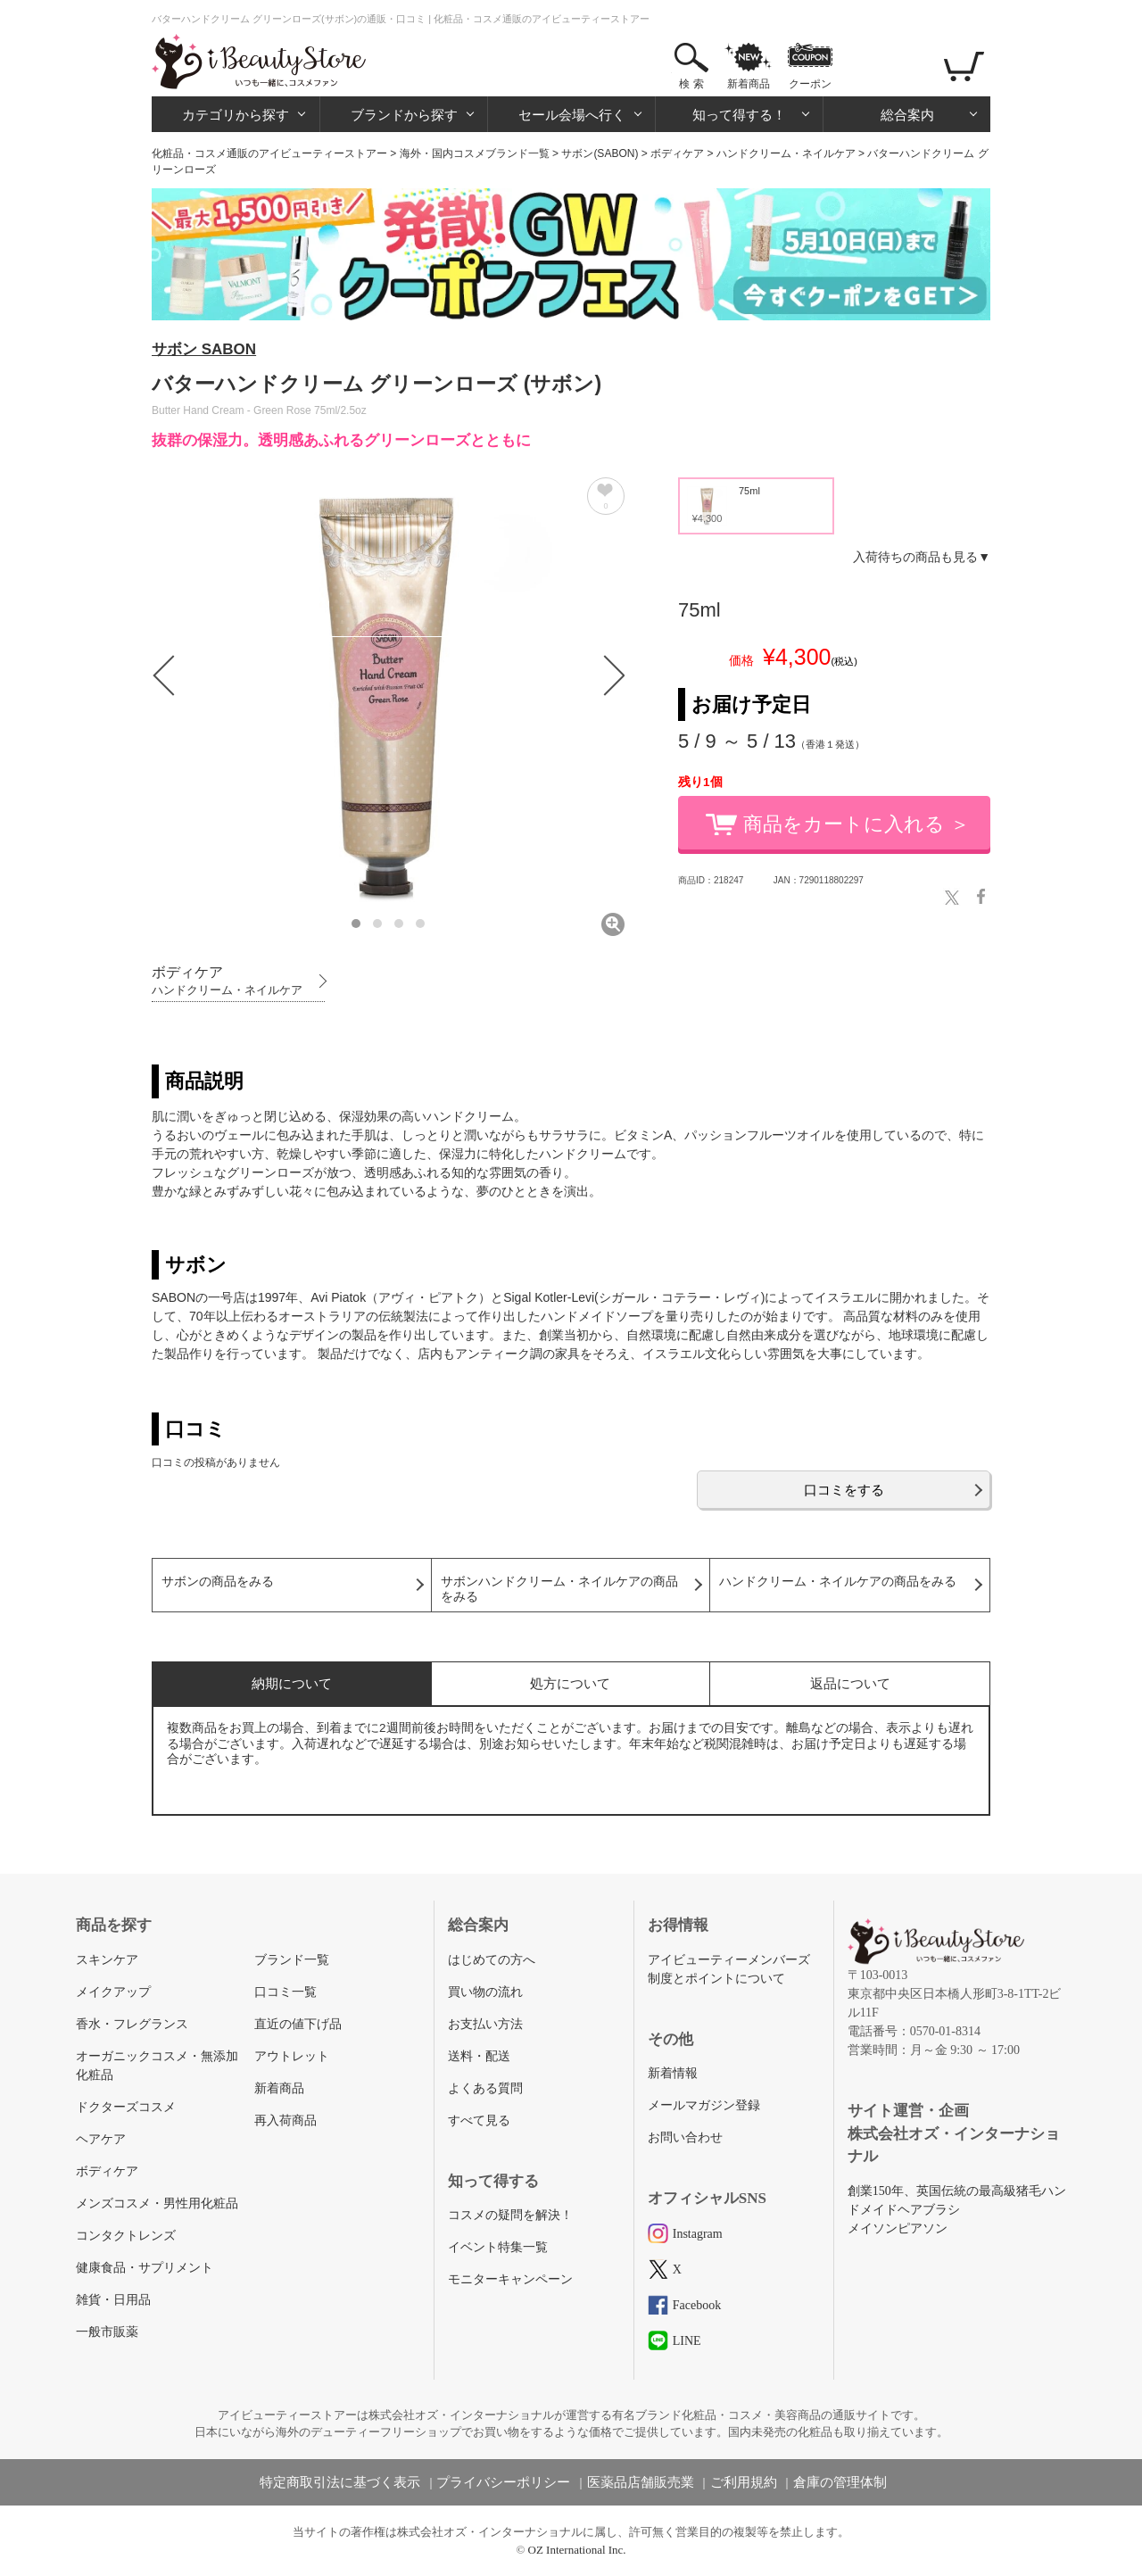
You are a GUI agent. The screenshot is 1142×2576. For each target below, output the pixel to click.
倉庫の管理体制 (840, 2482)
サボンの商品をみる (217, 1581)
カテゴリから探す (235, 114)
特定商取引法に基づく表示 (340, 2482)
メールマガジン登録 (704, 2105)
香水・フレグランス (132, 2024)
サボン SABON (204, 349)
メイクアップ (113, 1992)
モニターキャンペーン (510, 2279)
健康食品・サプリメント (144, 2267)
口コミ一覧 (285, 1992)
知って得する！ (739, 114)
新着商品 (748, 84)
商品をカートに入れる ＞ (856, 824)
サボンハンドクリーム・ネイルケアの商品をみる (559, 1589)
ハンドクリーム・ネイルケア (786, 153)
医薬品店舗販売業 (640, 2482)
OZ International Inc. (577, 2549)
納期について (292, 1683)
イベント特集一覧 (498, 2247)
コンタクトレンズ (126, 2235)
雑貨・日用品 (113, 2300)
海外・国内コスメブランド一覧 (475, 153)
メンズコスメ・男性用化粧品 (157, 2203)
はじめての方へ (491, 1960)
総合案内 (907, 114)
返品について (850, 1683)
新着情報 (673, 2073)
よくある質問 (485, 2088)
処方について (570, 1683)
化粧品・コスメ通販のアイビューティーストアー (269, 153)
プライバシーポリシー (503, 2482)
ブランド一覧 (291, 1960)
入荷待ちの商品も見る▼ (921, 557)
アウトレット (291, 2056)
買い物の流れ (485, 1992)
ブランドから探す (404, 114)
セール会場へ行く (571, 114)
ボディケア (677, 153)
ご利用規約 (743, 2482)
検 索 (691, 84)
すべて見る (479, 2120)
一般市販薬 (107, 2332)
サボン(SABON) (599, 153)
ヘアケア (101, 2139)
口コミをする (844, 1489)
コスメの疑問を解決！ (510, 2215)
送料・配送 (479, 2056)
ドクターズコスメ (126, 2107)
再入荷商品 (285, 2120)
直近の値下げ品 (298, 2024)
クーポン (810, 84)
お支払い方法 (485, 2024)
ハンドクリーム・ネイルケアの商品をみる (837, 1581)
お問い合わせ (685, 2137)
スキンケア (107, 1960)
